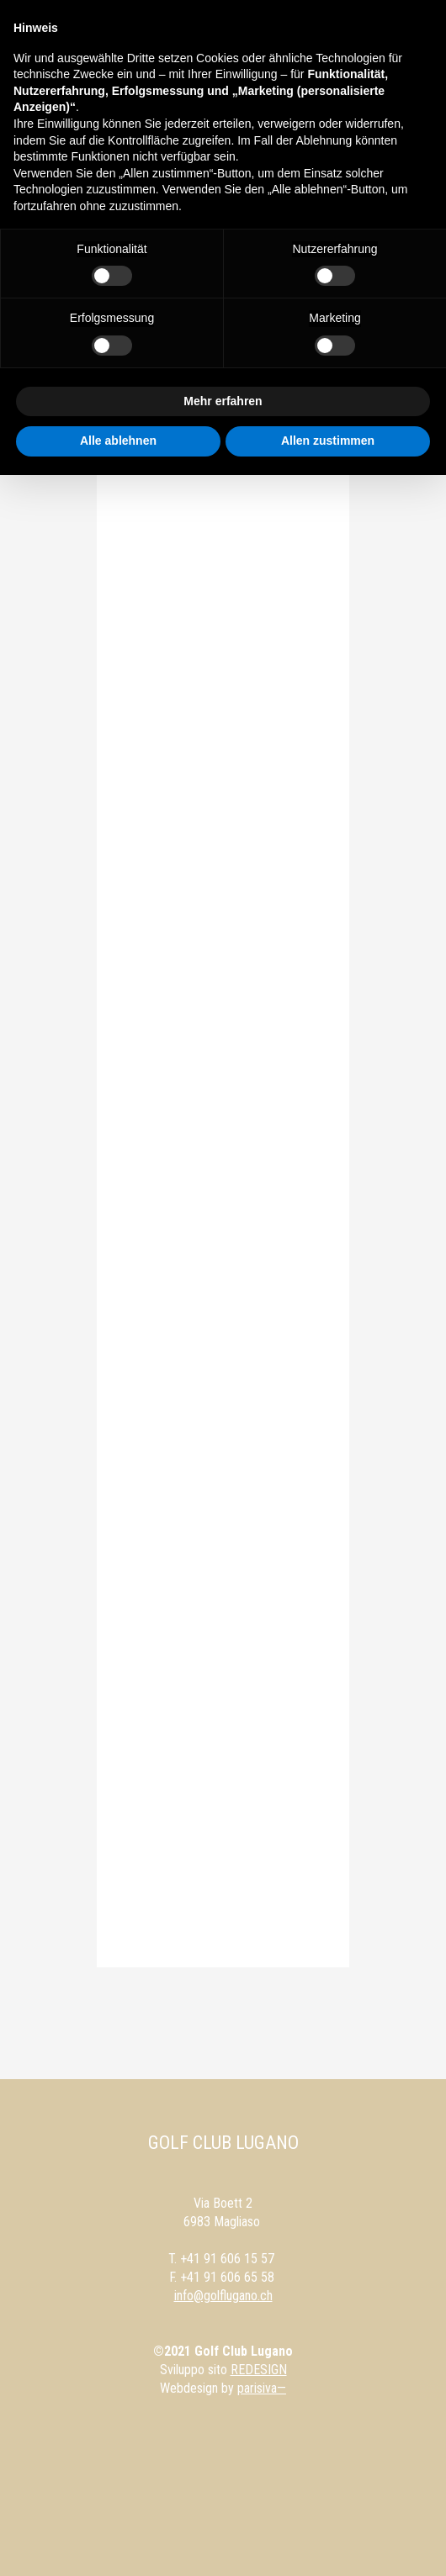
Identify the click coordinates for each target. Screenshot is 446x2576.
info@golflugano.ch (223, 2296)
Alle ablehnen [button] (118, 440)
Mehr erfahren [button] (222, 401)
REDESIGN (259, 2370)
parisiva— (261, 2388)
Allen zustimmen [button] (327, 440)
